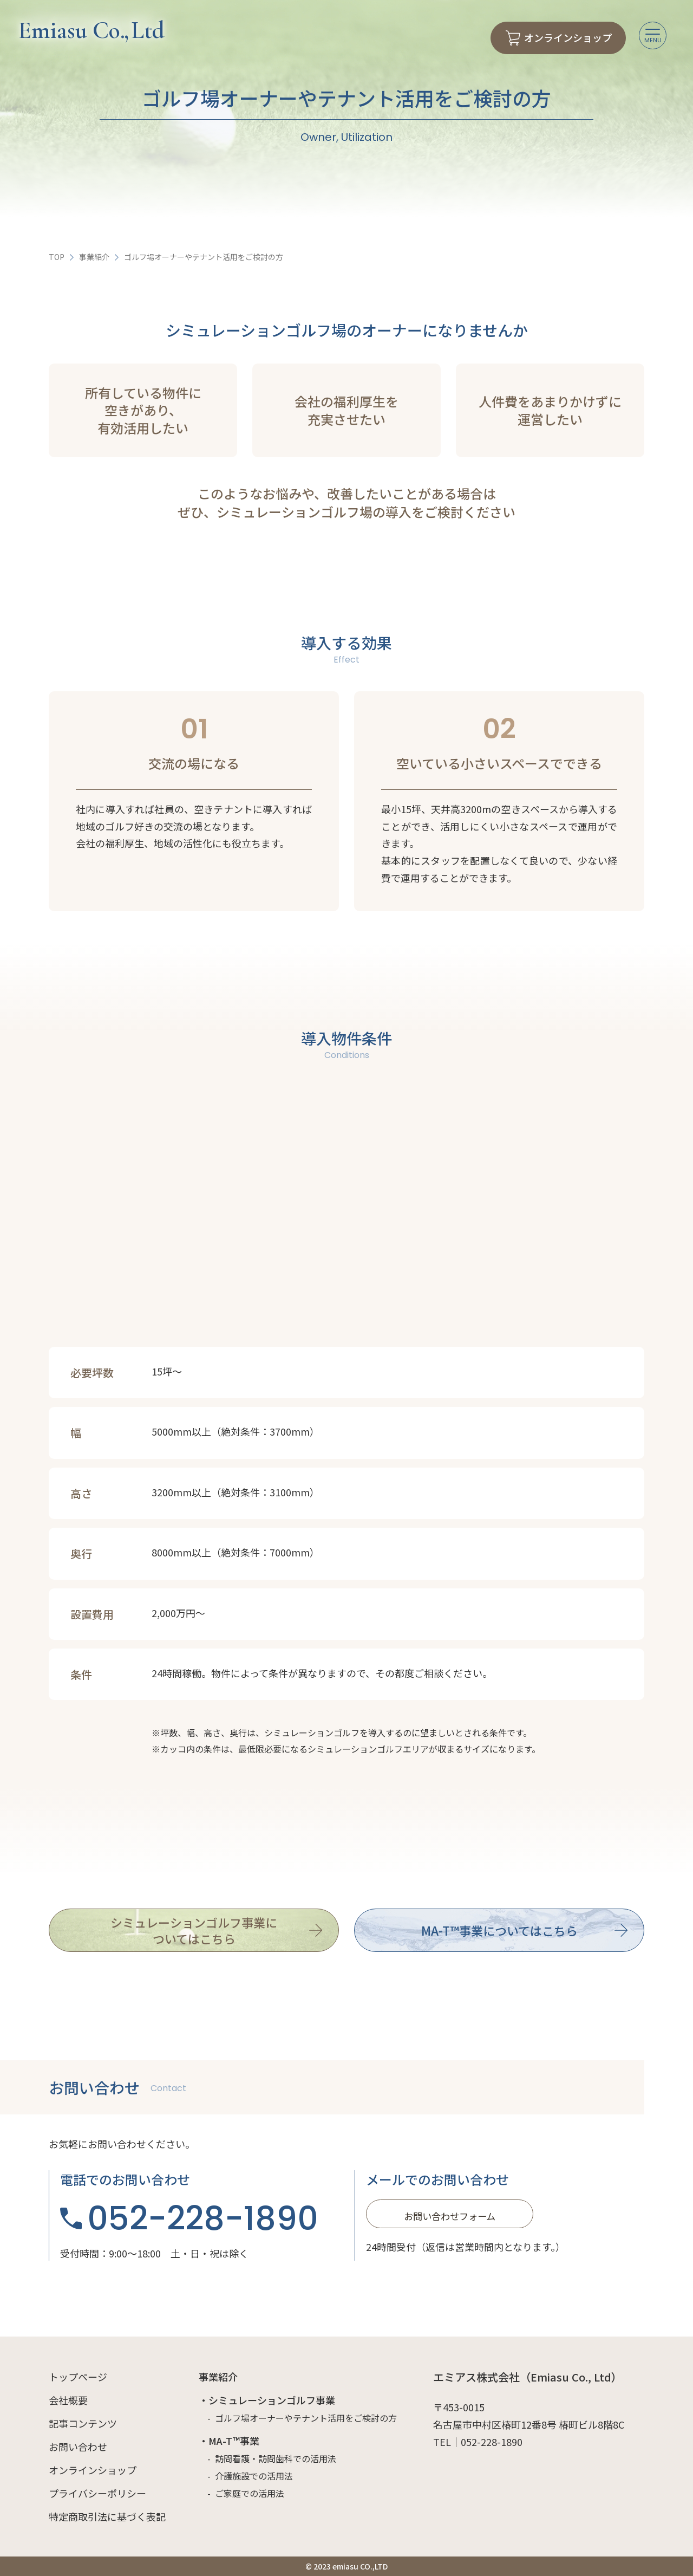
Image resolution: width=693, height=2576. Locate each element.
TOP (56, 256)
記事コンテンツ (83, 2423)
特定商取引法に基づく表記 (107, 2516)
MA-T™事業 (233, 2440)
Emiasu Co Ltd (91, 30)
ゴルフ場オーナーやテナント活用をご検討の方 (306, 2417)
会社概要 (68, 2400)
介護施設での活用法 (254, 2475)
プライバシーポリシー (97, 2493)
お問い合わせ (78, 2446)
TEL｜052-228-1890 (477, 2442)
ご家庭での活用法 (249, 2493)
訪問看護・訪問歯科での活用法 (275, 2458)
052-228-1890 (202, 2218)
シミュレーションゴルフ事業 (271, 2400)
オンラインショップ (92, 2470)
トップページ (78, 2377)
